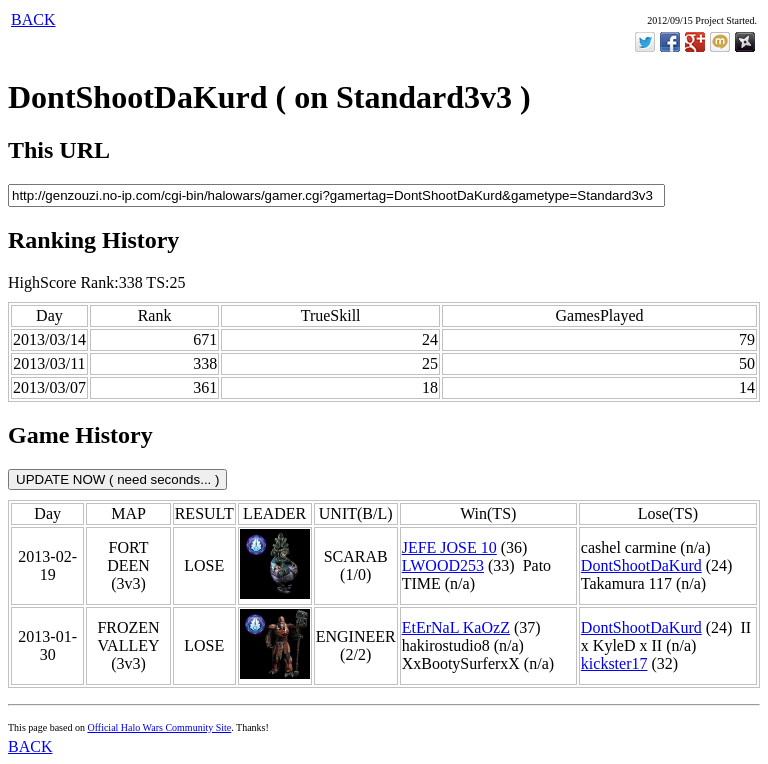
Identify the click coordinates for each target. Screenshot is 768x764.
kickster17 (614, 663)
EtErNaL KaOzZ (456, 627)
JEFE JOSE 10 (449, 547)
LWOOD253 (443, 565)
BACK (33, 19)
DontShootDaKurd (641, 565)
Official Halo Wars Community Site (159, 727)
